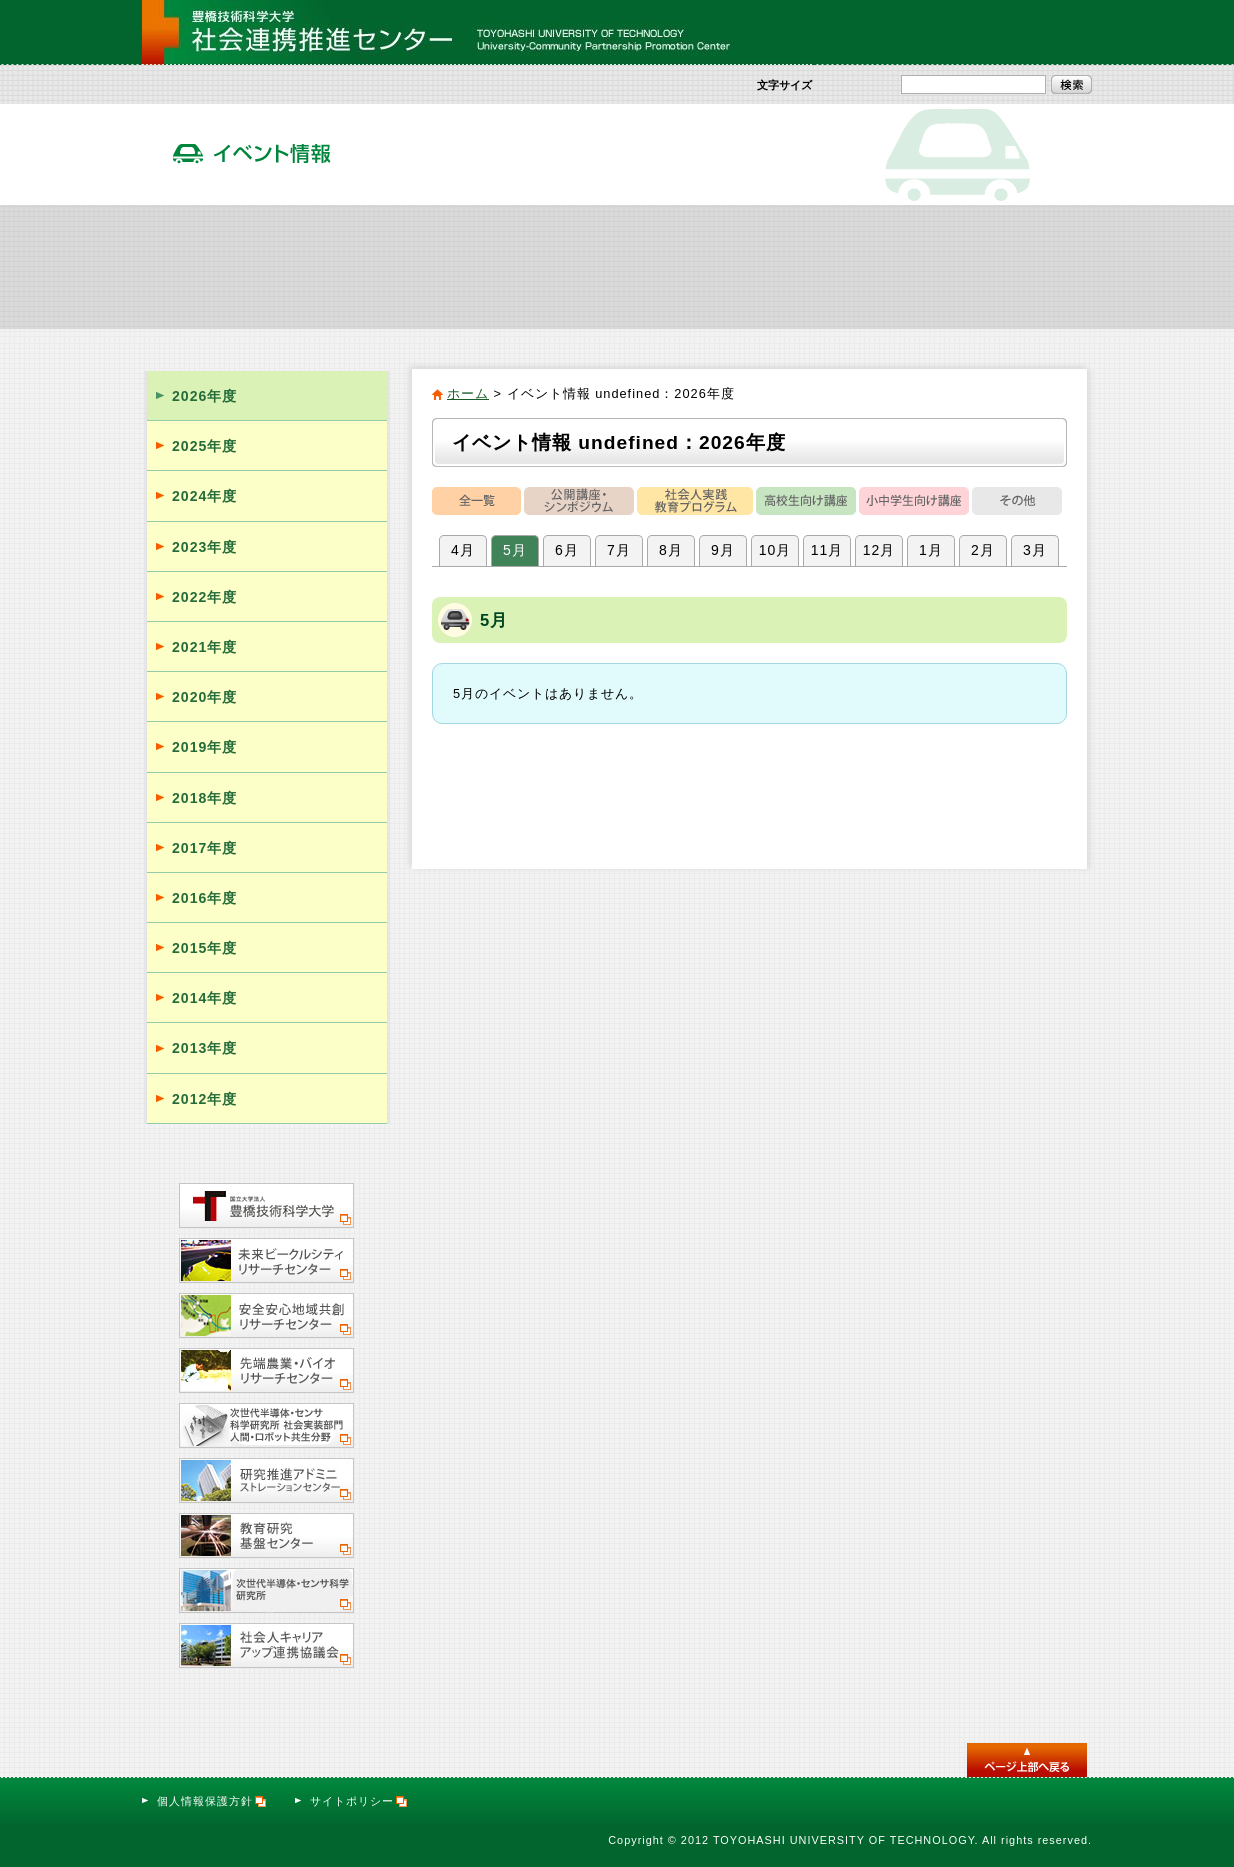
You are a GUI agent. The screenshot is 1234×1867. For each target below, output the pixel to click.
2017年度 (204, 848)
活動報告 (855, 266)
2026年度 (204, 396)
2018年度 (204, 798)
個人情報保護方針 (212, 1801)
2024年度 (204, 496)
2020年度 (204, 697)
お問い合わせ (1038, 32)
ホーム (468, 393)
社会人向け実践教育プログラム (539, 266)
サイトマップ (934, 32)
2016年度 (204, 898)
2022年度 (204, 597)
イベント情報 (696, 266)
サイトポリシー (359, 1801)
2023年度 (204, 547)
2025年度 (204, 446)
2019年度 (204, 747)
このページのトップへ (1027, 1760)
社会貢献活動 (381, 266)
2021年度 (204, 647)
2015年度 (204, 948)
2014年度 (204, 998)
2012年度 (204, 1099)
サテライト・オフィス (1013, 266)
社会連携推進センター (221, 266)
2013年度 (204, 1048)
